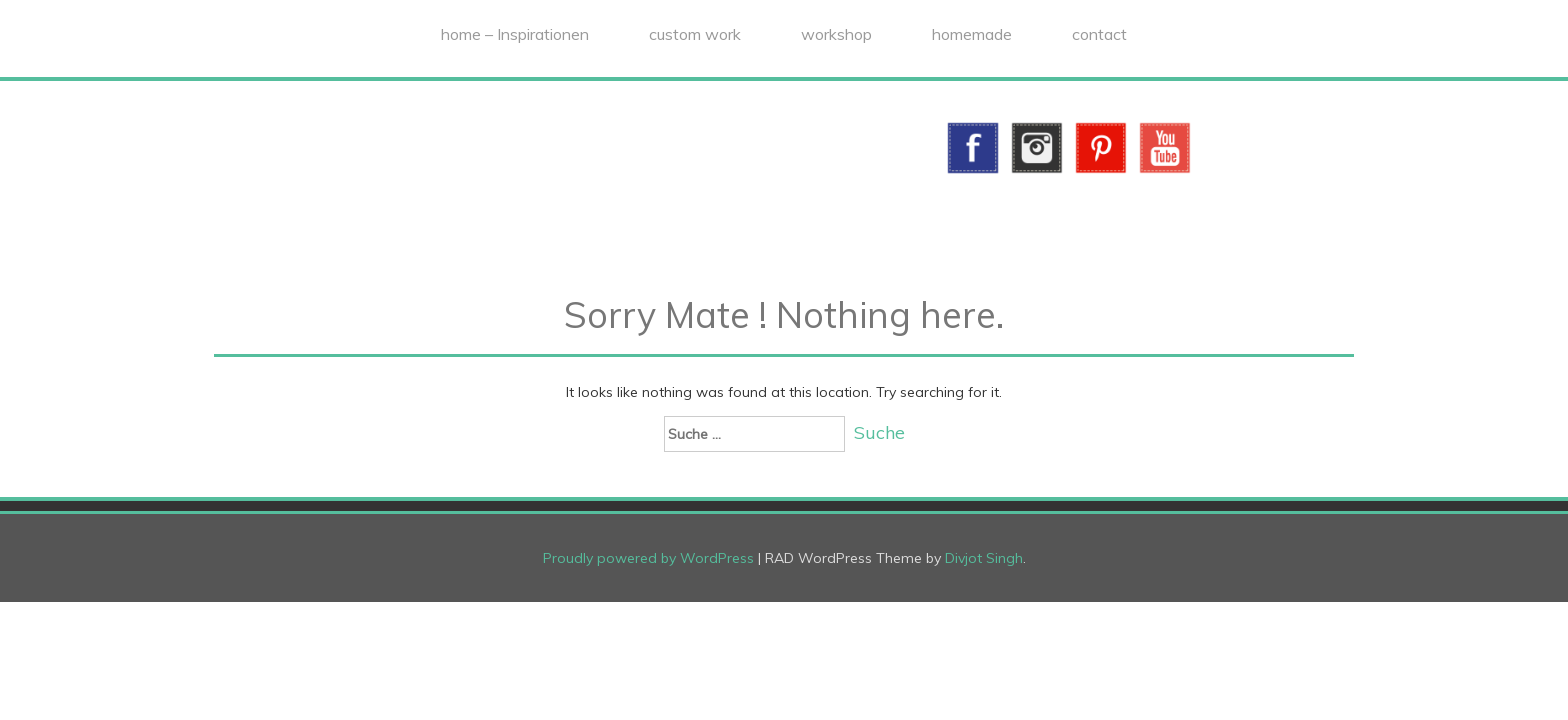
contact (1099, 34)
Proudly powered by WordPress (648, 558)
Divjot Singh (984, 558)
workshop (836, 34)
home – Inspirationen (515, 34)
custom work (695, 34)
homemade (972, 34)
